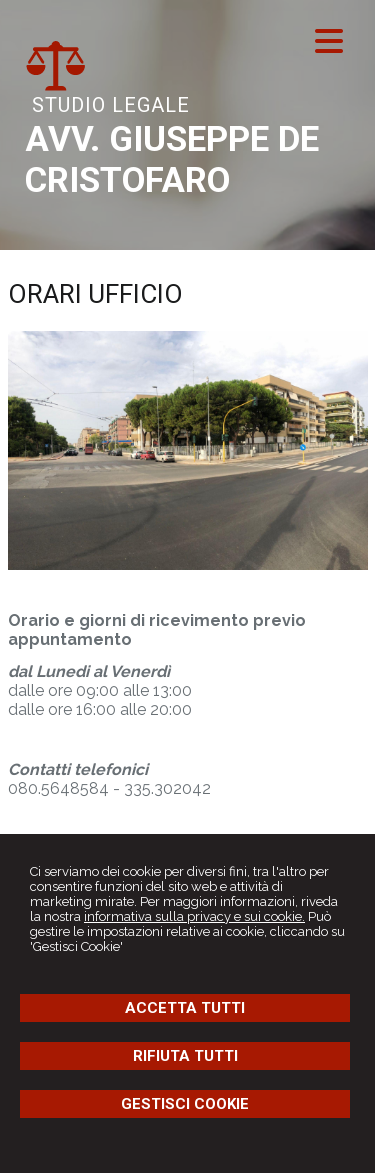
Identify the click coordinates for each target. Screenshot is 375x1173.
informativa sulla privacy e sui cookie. (194, 916)
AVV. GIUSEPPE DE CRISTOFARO (172, 160)
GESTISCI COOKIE (185, 1104)
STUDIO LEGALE (111, 105)
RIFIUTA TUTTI (185, 1056)
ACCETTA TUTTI (185, 1008)
